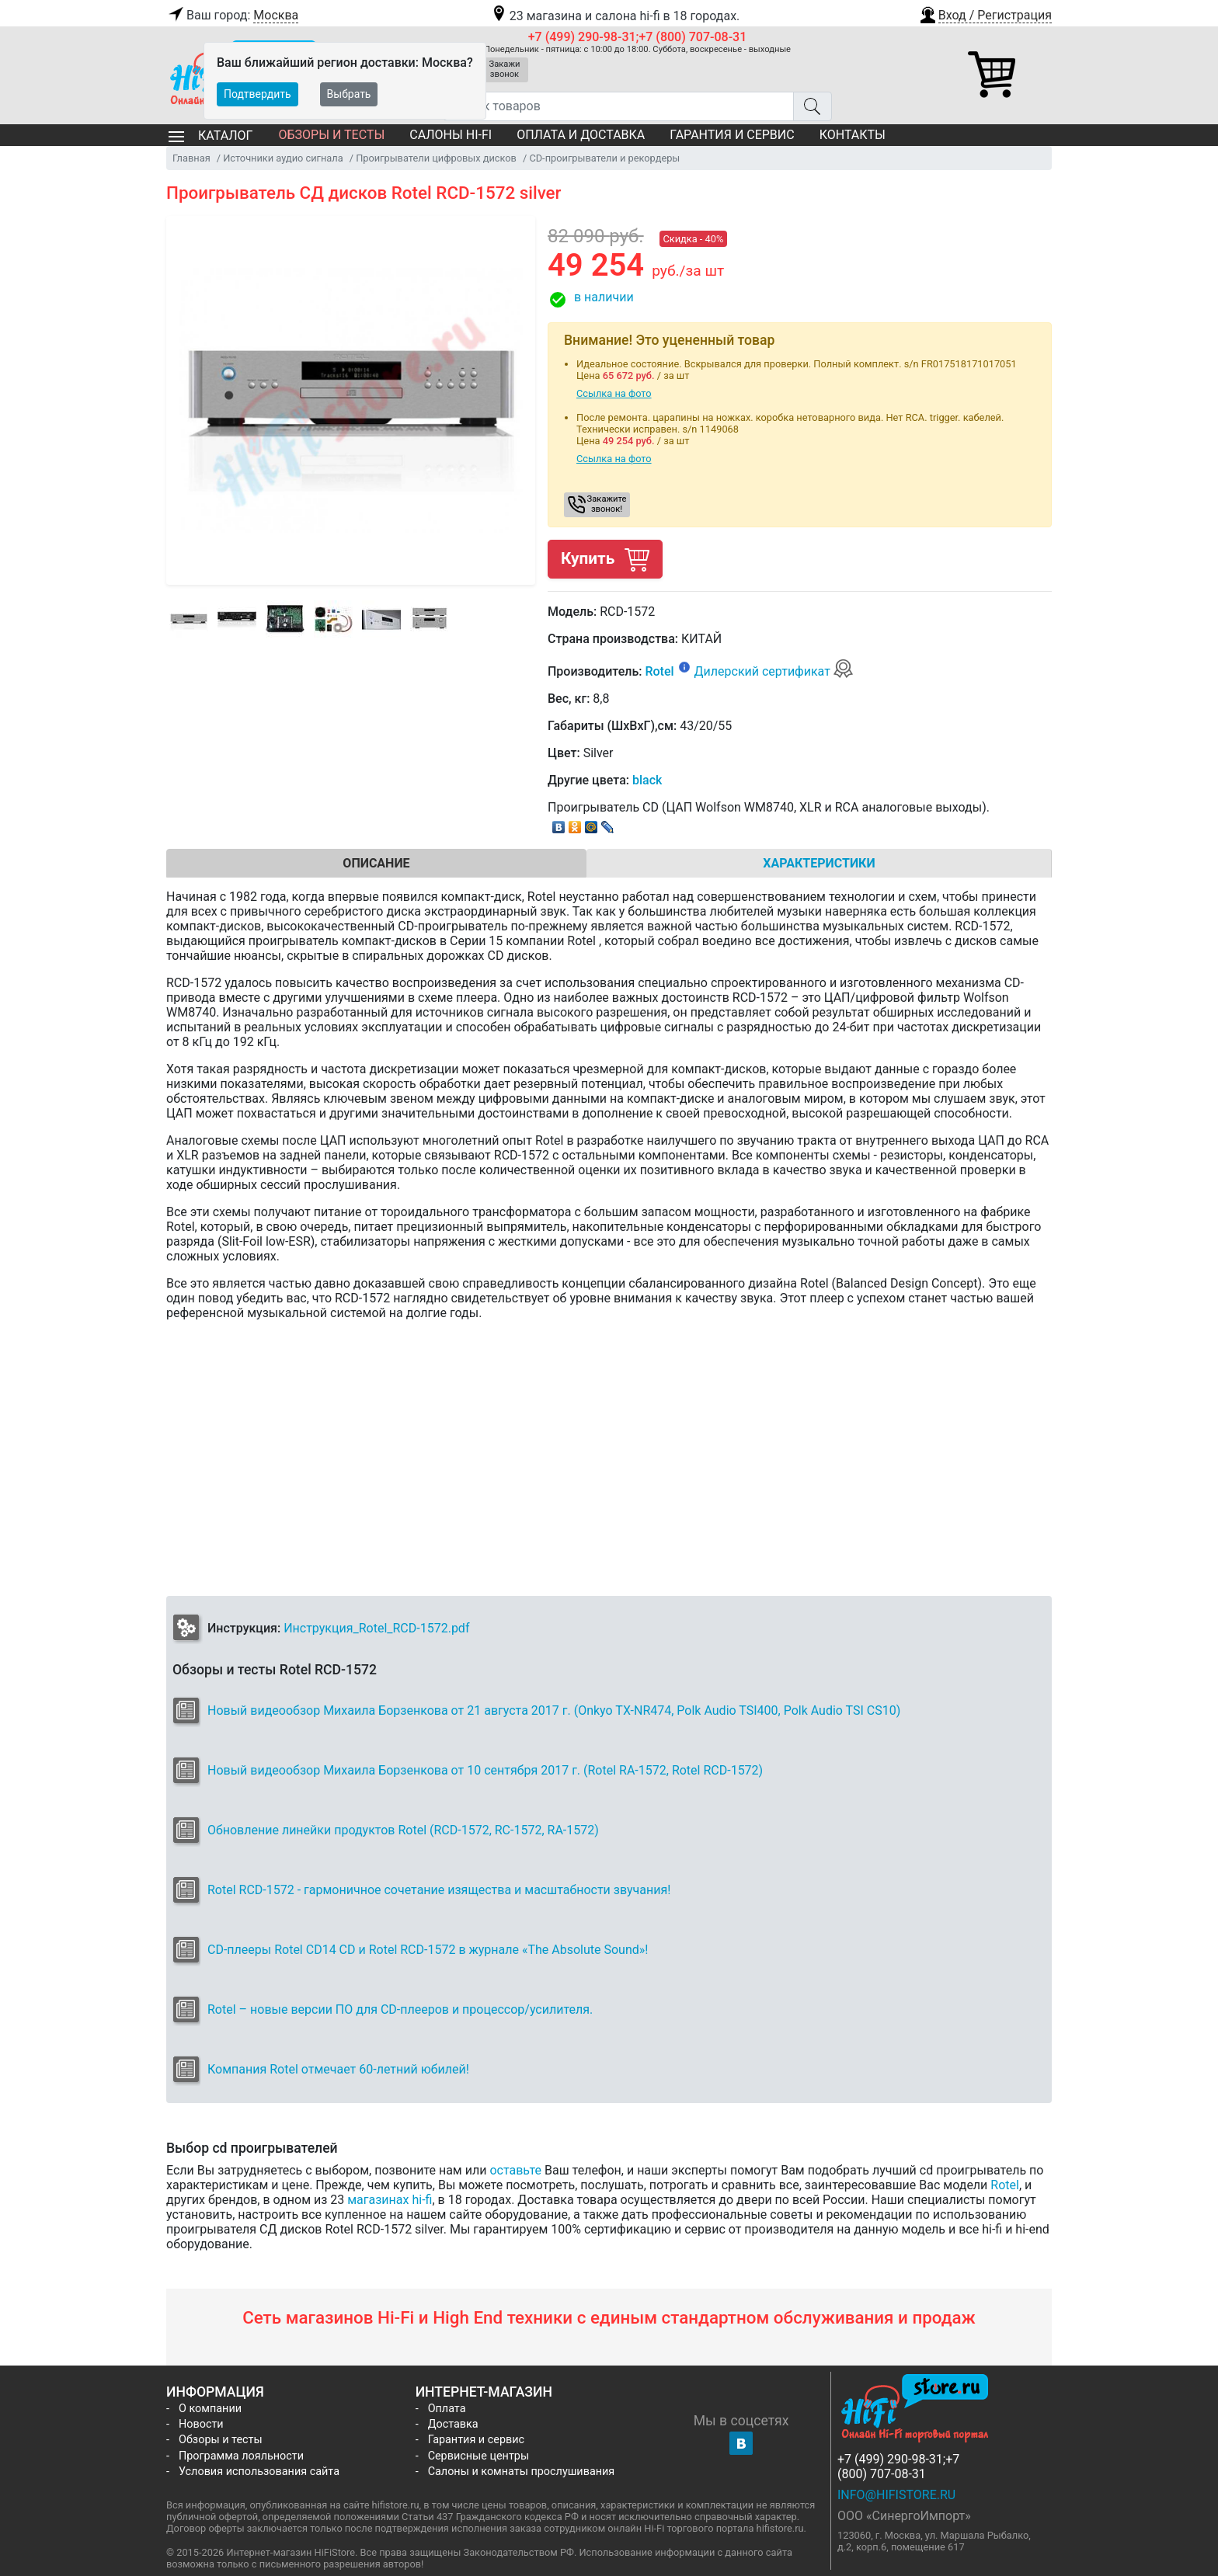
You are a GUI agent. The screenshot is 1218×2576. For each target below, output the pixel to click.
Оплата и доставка (581, 134)
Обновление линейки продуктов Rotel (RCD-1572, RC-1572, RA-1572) (403, 1830)
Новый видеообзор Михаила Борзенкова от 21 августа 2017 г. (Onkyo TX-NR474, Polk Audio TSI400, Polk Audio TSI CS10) (553, 1710)
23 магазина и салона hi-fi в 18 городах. (614, 16)
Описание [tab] (376, 863)
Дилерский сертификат (774, 671)
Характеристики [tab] (819, 863)
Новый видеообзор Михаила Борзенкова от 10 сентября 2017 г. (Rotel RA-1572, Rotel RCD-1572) (485, 1770)
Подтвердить (257, 94)
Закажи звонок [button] (504, 69)
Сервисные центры (478, 2456)
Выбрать (349, 94)
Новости (201, 2424)
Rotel (659, 671)
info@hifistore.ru (896, 2494)
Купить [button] (605, 558)
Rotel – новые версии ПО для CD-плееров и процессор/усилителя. (400, 2009)
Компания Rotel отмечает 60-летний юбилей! (338, 2069)
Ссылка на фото (614, 393)
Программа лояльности (241, 2456)
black (647, 780)
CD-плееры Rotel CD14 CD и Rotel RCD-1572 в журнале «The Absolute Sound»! (427, 1949)
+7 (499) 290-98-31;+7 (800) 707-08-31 (637, 37)
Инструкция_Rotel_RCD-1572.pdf (376, 1628)
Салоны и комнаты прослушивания (521, 2471)
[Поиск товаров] (619, 106)
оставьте (515, 2170)
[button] (985, 13)
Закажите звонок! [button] (607, 504)
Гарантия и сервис (732, 134)
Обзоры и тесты (331, 134)
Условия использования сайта (259, 2471)
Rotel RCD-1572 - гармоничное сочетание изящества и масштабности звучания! (438, 1889)
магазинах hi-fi (389, 2199)
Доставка (453, 2424)
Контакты (853, 134)
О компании (210, 2408)
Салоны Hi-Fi (450, 134)
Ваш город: (232, 15)
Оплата (447, 2408)
